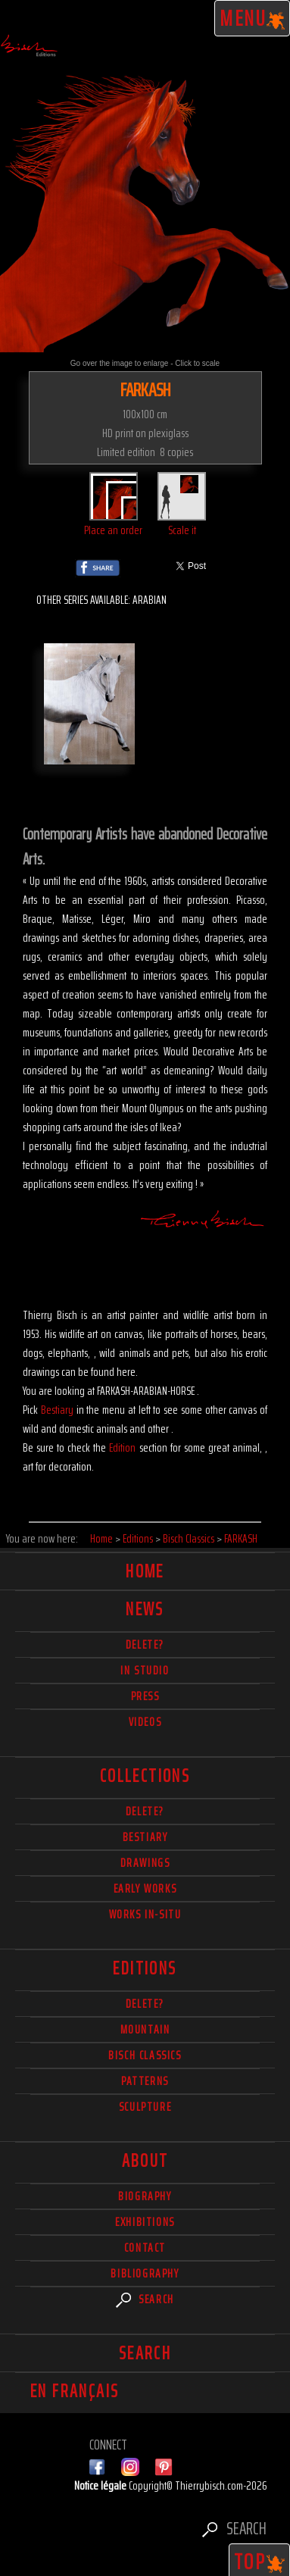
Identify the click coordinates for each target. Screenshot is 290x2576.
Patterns (145, 2080)
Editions (144, 1968)
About (145, 2160)
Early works (145, 1888)
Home (145, 1571)
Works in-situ (145, 1914)
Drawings (145, 1862)
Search (145, 2299)
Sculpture (145, 2106)
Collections (145, 1776)
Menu (252, 18)
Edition (122, 1447)
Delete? (145, 2003)
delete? (145, 1644)
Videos (145, 1721)
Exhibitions (145, 2221)
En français (74, 2391)
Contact (145, 2247)
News (145, 1609)
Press (145, 1696)
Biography (144, 2196)
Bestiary (57, 1409)
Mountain (145, 2029)
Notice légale (101, 2485)
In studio (144, 1670)
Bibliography (145, 2273)
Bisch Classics (144, 2055)
